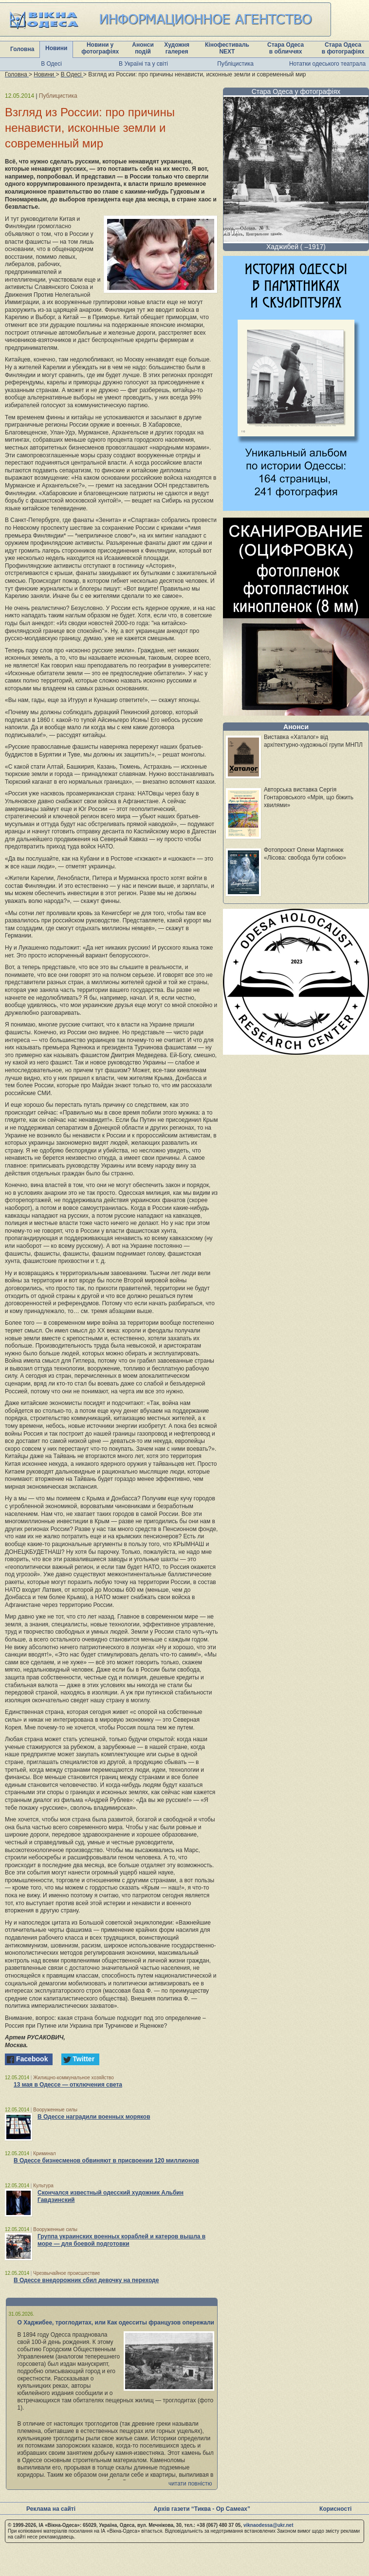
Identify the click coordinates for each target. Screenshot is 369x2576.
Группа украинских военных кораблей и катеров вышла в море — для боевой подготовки (121, 2240)
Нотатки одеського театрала (327, 63)
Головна (22, 49)
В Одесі (51, 63)
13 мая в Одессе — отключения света (68, 2084)
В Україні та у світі (143, 63)
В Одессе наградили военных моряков (93, 2116)
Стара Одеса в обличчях (285, 48)
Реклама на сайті (50, 2508)
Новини (56, 48)
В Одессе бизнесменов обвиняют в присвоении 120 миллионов (106, 2160)
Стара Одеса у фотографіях (296, 91)
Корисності (335, 2508)
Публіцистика (235, 63)
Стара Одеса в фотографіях (343, 48)
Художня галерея (176, 48)
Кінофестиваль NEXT (227, 48)
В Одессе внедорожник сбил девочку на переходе (86, 2280)
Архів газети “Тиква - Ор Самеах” (202, 2508)
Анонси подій (143, 48)
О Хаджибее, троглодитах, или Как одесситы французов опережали (116, 2322)
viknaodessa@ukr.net (268, 2525)
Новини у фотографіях (100, 48)
